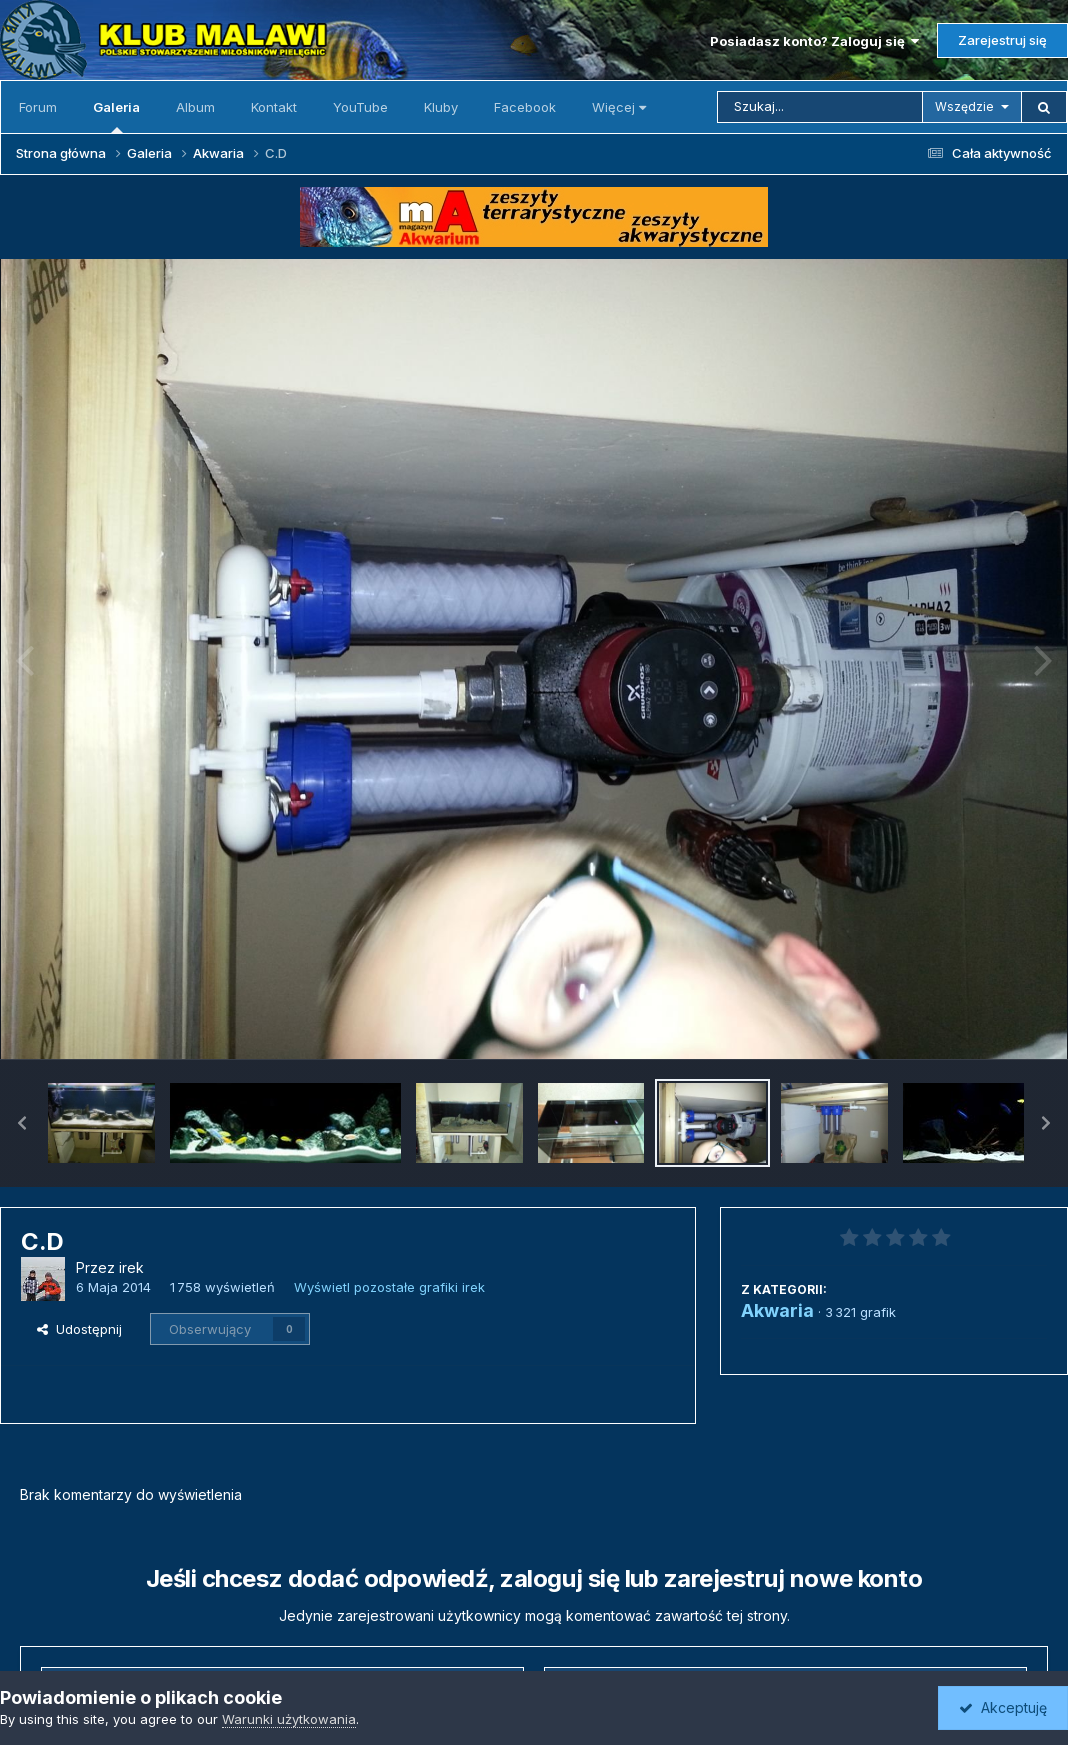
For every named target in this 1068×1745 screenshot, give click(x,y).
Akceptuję (1003, 1707)
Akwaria (777, 1310)
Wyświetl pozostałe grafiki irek (389, 1287)
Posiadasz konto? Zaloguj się (814, 41)
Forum (38, 107)
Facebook (525, 107)
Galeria (116, 116)
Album (195, 107)
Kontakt (274, 107)
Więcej (619, 107)
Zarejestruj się (1002, 40)
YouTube (360, 107)
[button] (22, 1123)
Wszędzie (964, 106)
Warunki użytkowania (289, 1719)
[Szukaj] (820, 107)
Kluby (441, 107)
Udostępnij (79, 1329)
